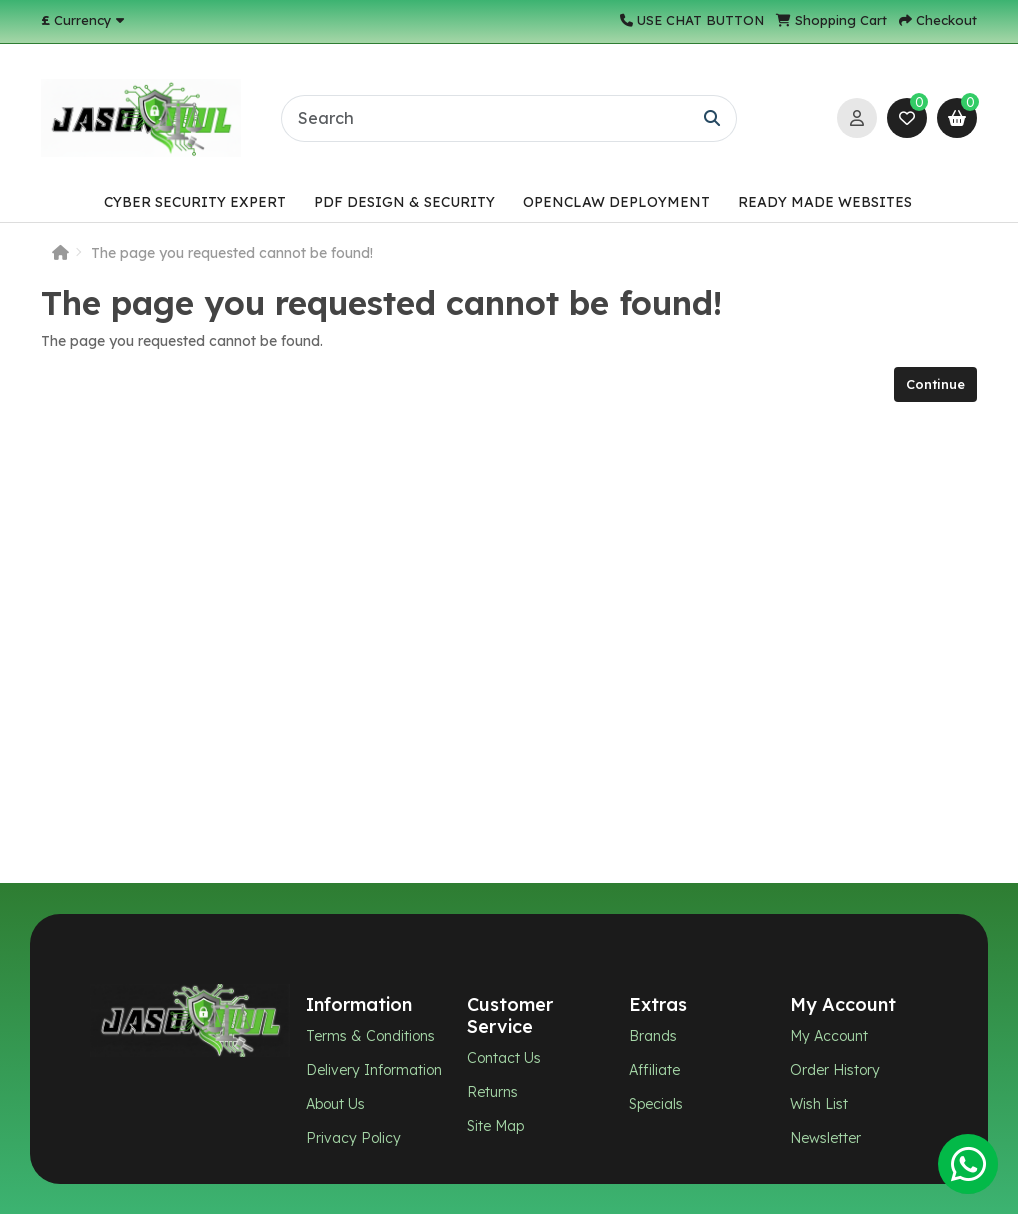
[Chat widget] (509, 607)
